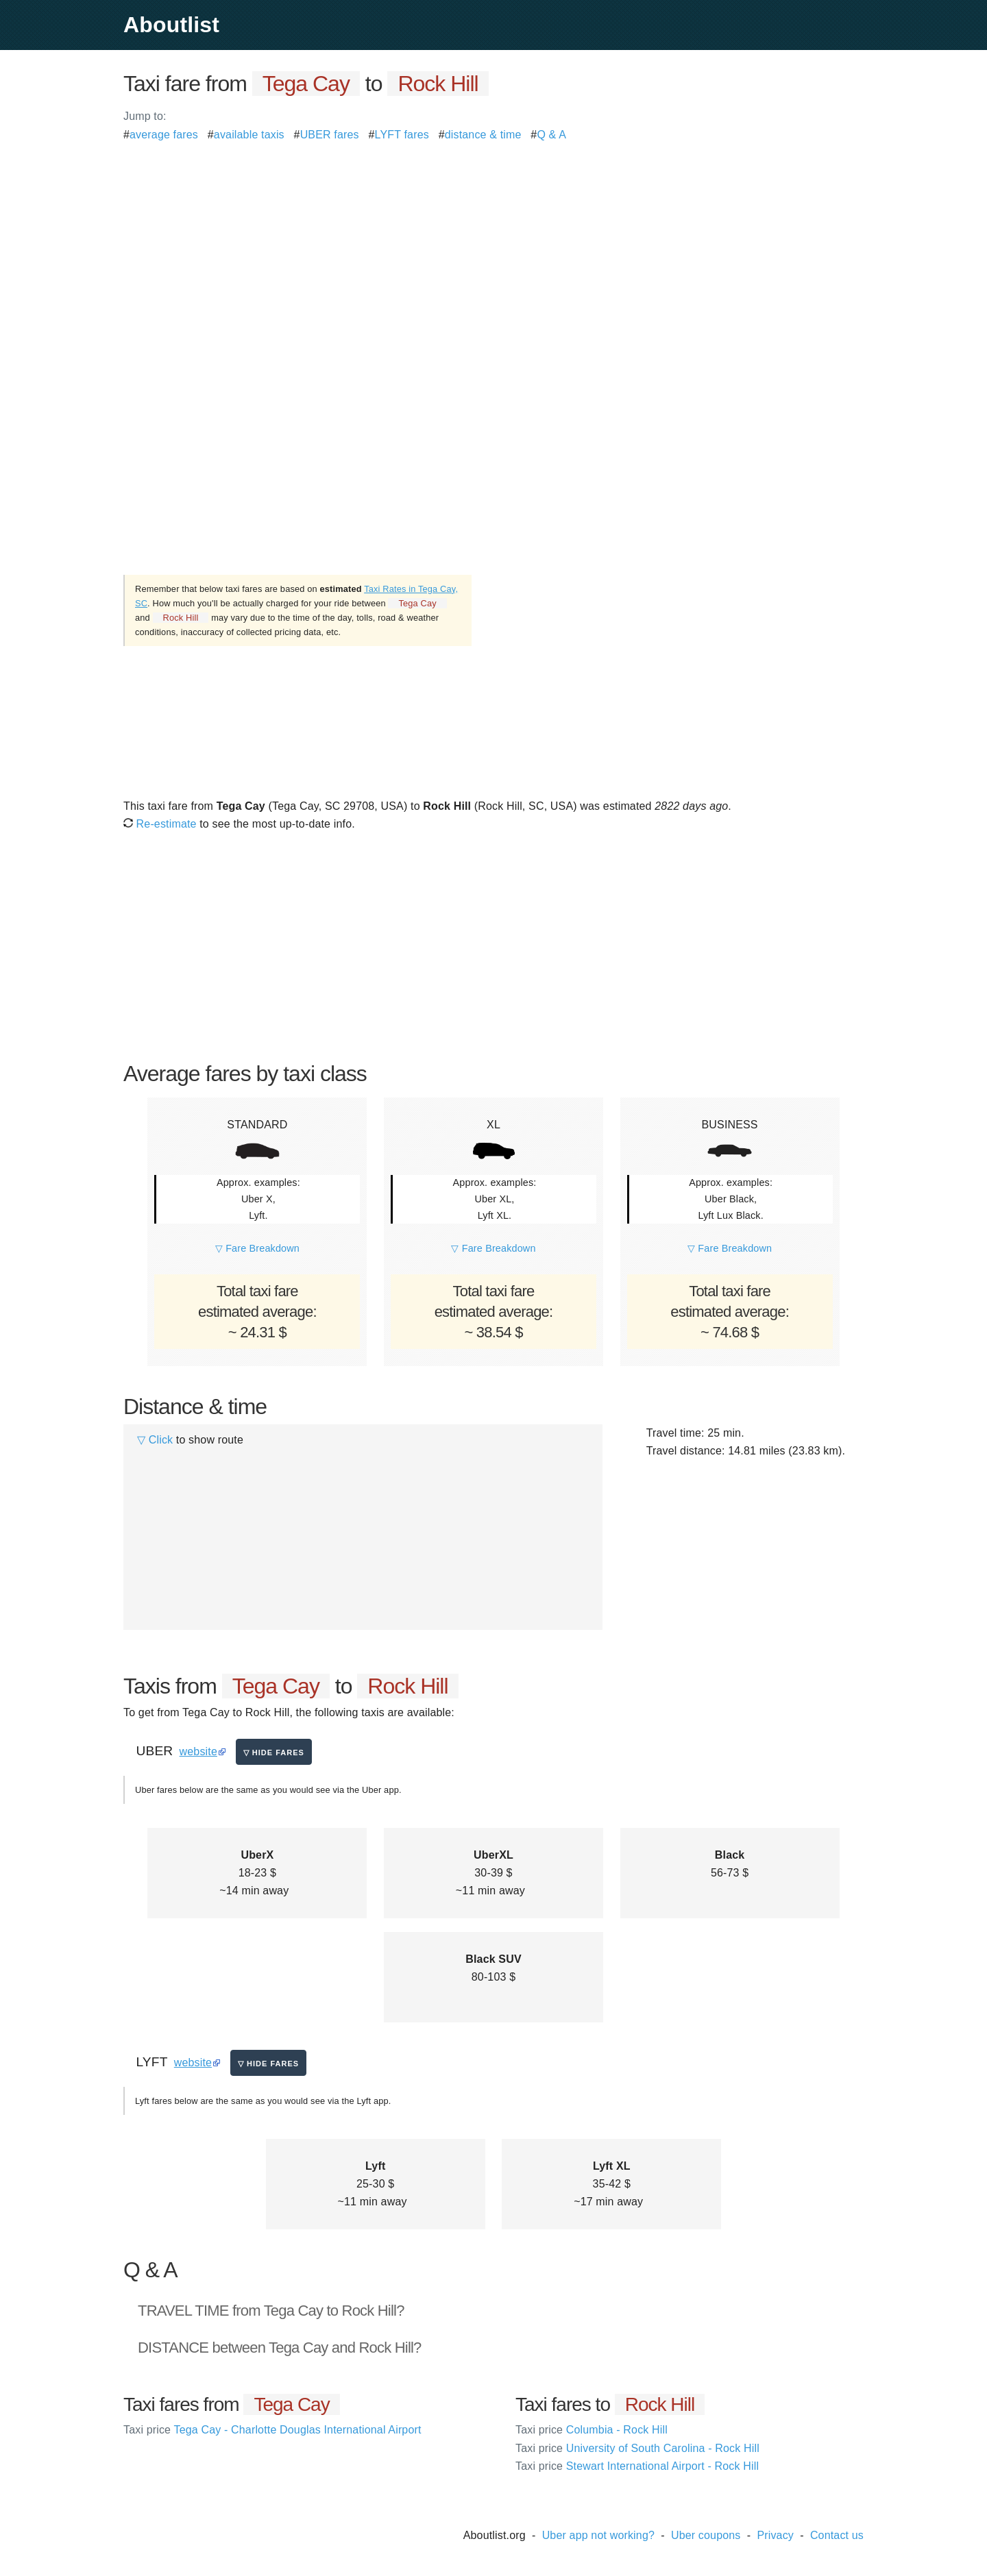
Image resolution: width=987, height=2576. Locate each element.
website (198, 1751)
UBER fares (329, 134)
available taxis (249, 134)
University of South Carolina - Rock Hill (637, 2448)
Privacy (775, 2535)
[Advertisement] (493, 240)
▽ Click (155, 1440)
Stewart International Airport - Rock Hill (637, 2466)
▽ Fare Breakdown (257, 1248)
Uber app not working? (598, 2535)
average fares (164, 134)
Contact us (837, 2535)
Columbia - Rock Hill (591, 2430)
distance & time (483, 134)
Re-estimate (160, 824)
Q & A (551, 134)
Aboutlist (171, 24)
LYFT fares (402, 134)
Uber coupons (706, 2535)
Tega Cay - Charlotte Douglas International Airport (272, 2430)
